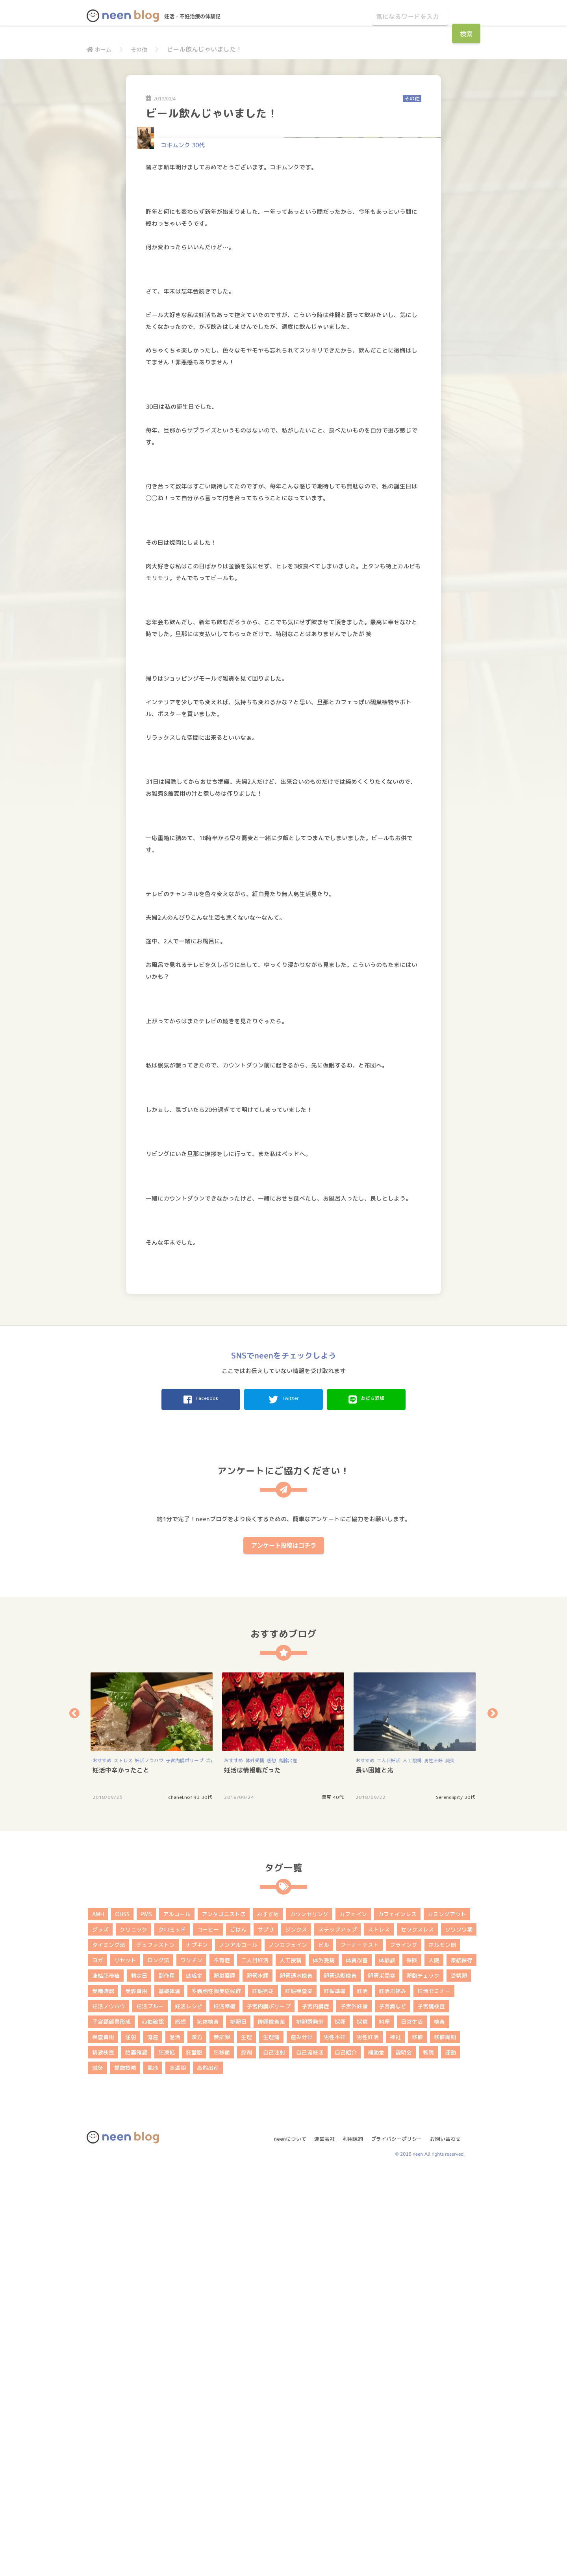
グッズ (100, 2330)
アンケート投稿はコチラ (283, 1945)
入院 (433, 2360)
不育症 (221, 2360)
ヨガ (97, 2360)
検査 (439, 2422)
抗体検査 (208, 2422)
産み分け (302, 2437)
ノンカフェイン (288, 2345)
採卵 (340, 2422)
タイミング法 (108, 2345)
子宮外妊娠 (354, 2407)
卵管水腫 (257, 2376)
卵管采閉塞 (381, 2376)
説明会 (403, 2453)
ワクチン (191, 2360)
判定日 (139, 2376)
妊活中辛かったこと (121, 2170)
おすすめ (102, 2161)
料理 (384, 2422)
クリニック (133, 2330)
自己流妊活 (310, 2453)
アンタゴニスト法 (224, 2314)
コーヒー (208, 2330)
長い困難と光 (374, 2170)
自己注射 (274, 2453)
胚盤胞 (194, 2453)
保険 (411, 2360)
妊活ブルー (150, 2407)
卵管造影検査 (340, 2376)
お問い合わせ (448, 2536)
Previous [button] (74, 2114)
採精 (362, 2422)
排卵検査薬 (271, 2422)
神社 (395, 2437)
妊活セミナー (433, 2391)
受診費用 (136, 2391)
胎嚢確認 (136, 2453)
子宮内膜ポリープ (185, 2161)
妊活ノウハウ (149, 2161)
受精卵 (458, 2376)
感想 (271, 2161)
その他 (142, 49)
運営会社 (319, 2536)
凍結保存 (461, 2360)
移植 (417, 2437)
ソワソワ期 (458, 2330)
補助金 (376, 2453)
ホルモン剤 (442, 2345)
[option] (152, 2136)
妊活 (362, 2391)
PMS (146, 2314)
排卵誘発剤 (310, 2422)
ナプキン (197, 2345)
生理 (246, 2437)
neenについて (282, 2536)
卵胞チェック (422, 2376)
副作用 (166, 2376)
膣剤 (246, 2453)
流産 (152, 2437)
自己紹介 (346, 2453)
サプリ (266, 2330)
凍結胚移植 (106, 2376)
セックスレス (417, 2330)
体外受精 (254, 2161)
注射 (130, 2437)
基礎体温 (169, 2391)
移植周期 (445, 2437)
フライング (403, 2345)
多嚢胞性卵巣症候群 (216, 2391)
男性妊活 (368, 2437)
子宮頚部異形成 (111, 2422)
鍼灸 (450, 2161)
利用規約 (349, 2536)
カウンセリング (309, 2314)
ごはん (238, 2330)
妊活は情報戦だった (252, 2170)
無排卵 (221, 2437)
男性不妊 (433, 2161)
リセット (125, 2360)
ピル (323, 2345)
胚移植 (221, 2453)
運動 (450, 2453)
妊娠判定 (263, 2391)
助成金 (194, 2376)
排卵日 (238, 2422)
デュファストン (155, 2345)
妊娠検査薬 (299, 2391)
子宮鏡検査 (431, 2407)
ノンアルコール (238, 2345)
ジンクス (296, 2330)
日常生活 (412, 2422)
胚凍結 (166, 2453)
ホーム (100, 49)
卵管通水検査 (296, 2376)
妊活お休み (392, 2391)
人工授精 (412, 2161)
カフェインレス (397, 2314)
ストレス (123, 2161)
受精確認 (103, 2391)
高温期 (177, 2468)
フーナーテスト (359, 2345)
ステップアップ (337, 2330)
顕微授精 (125, 2468)
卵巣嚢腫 (224, 2376)
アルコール (177, 2314)
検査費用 (103, 2437)
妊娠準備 (335, 2391)
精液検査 (103, 2453)
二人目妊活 (388, 2161)
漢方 (196, 2437)
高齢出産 (287, 2161)
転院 (428, 2453)
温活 (174, 2437)
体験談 (387, 2360)
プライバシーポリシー (395, 2536)
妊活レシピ (188, 2407)
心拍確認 (153, 2422)
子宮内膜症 (315, 2407)
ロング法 (158, 2360)
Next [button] (492, 2114)
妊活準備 (224, 2407)
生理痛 (271, 2437)
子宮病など (392, 2407)
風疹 (152, 2468)
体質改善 (357, 2360)
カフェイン (353, 2314)
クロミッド (172, 2330)
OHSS (122, 2314)
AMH (98, 2314)
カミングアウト (447, 2314)
